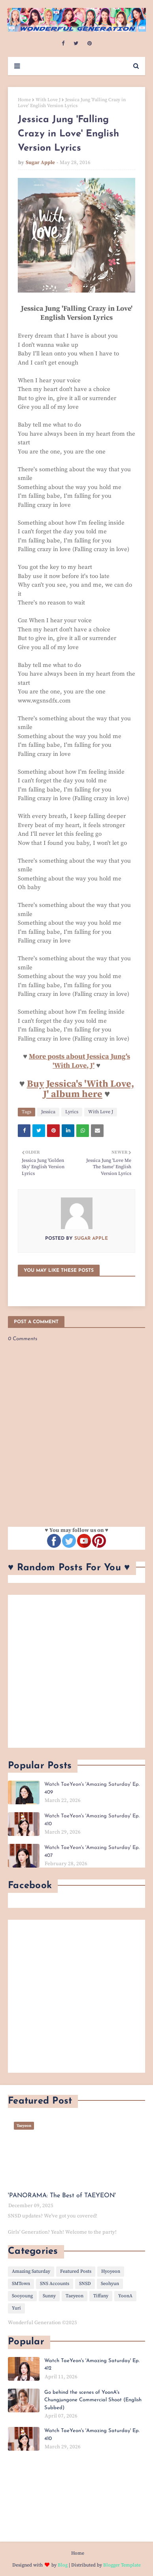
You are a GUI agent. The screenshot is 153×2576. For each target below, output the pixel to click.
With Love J (48, 100)
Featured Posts (75, 2271)
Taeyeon (74, 2296)
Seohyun (110, 2284)
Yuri (16, 2308)
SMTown (21, 2284)
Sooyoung (22, 2296)
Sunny (49, 2296)
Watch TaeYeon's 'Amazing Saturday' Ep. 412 (92, 2364)
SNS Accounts (54, 2284)
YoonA (125, 2296)
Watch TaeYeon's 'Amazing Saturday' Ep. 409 (92, 1788)
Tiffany (100, 2296)
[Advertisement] (76, 1671)
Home (24, 100)
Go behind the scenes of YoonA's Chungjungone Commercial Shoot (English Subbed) (93, 2400)
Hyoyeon (110, 2271)
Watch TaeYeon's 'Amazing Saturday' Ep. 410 (92, 1819)
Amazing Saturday (31, 2271)
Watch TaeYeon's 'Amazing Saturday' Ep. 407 (92, 1851)
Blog (63, 2565)
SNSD (85, 2284)
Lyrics (71, 1112)
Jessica (48, 1112)
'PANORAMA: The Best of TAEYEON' (62, 2196)
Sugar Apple (40, 162)
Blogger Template (122, 2565)
